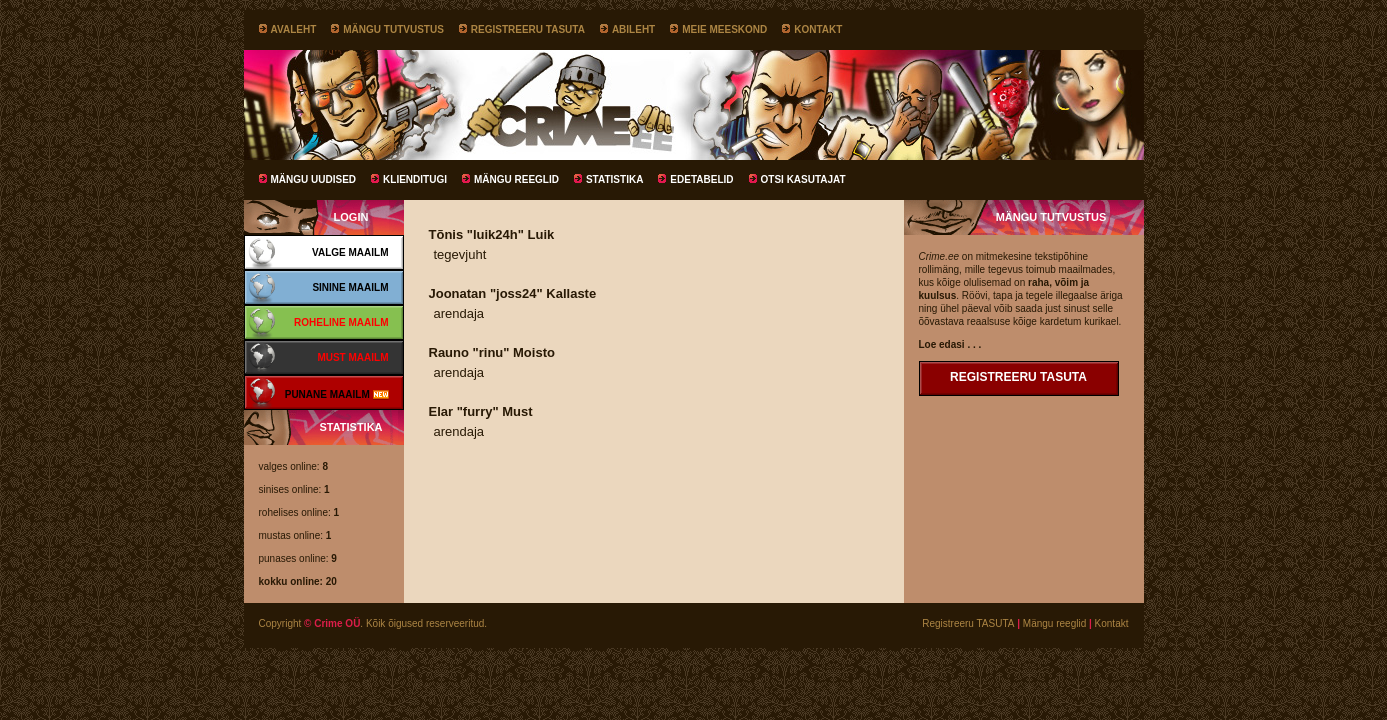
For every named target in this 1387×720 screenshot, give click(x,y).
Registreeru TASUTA (528, 29)
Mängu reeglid (516, 179)
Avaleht (294, 29)
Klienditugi (415, 179)
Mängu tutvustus (393, 29)
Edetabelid (701, 179)
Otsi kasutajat (803, 179)
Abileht (633, 29)
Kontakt (818, 29)
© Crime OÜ (332, 623)
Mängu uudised (314, 179)
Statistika (614, 179)
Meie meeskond (724, 29)
